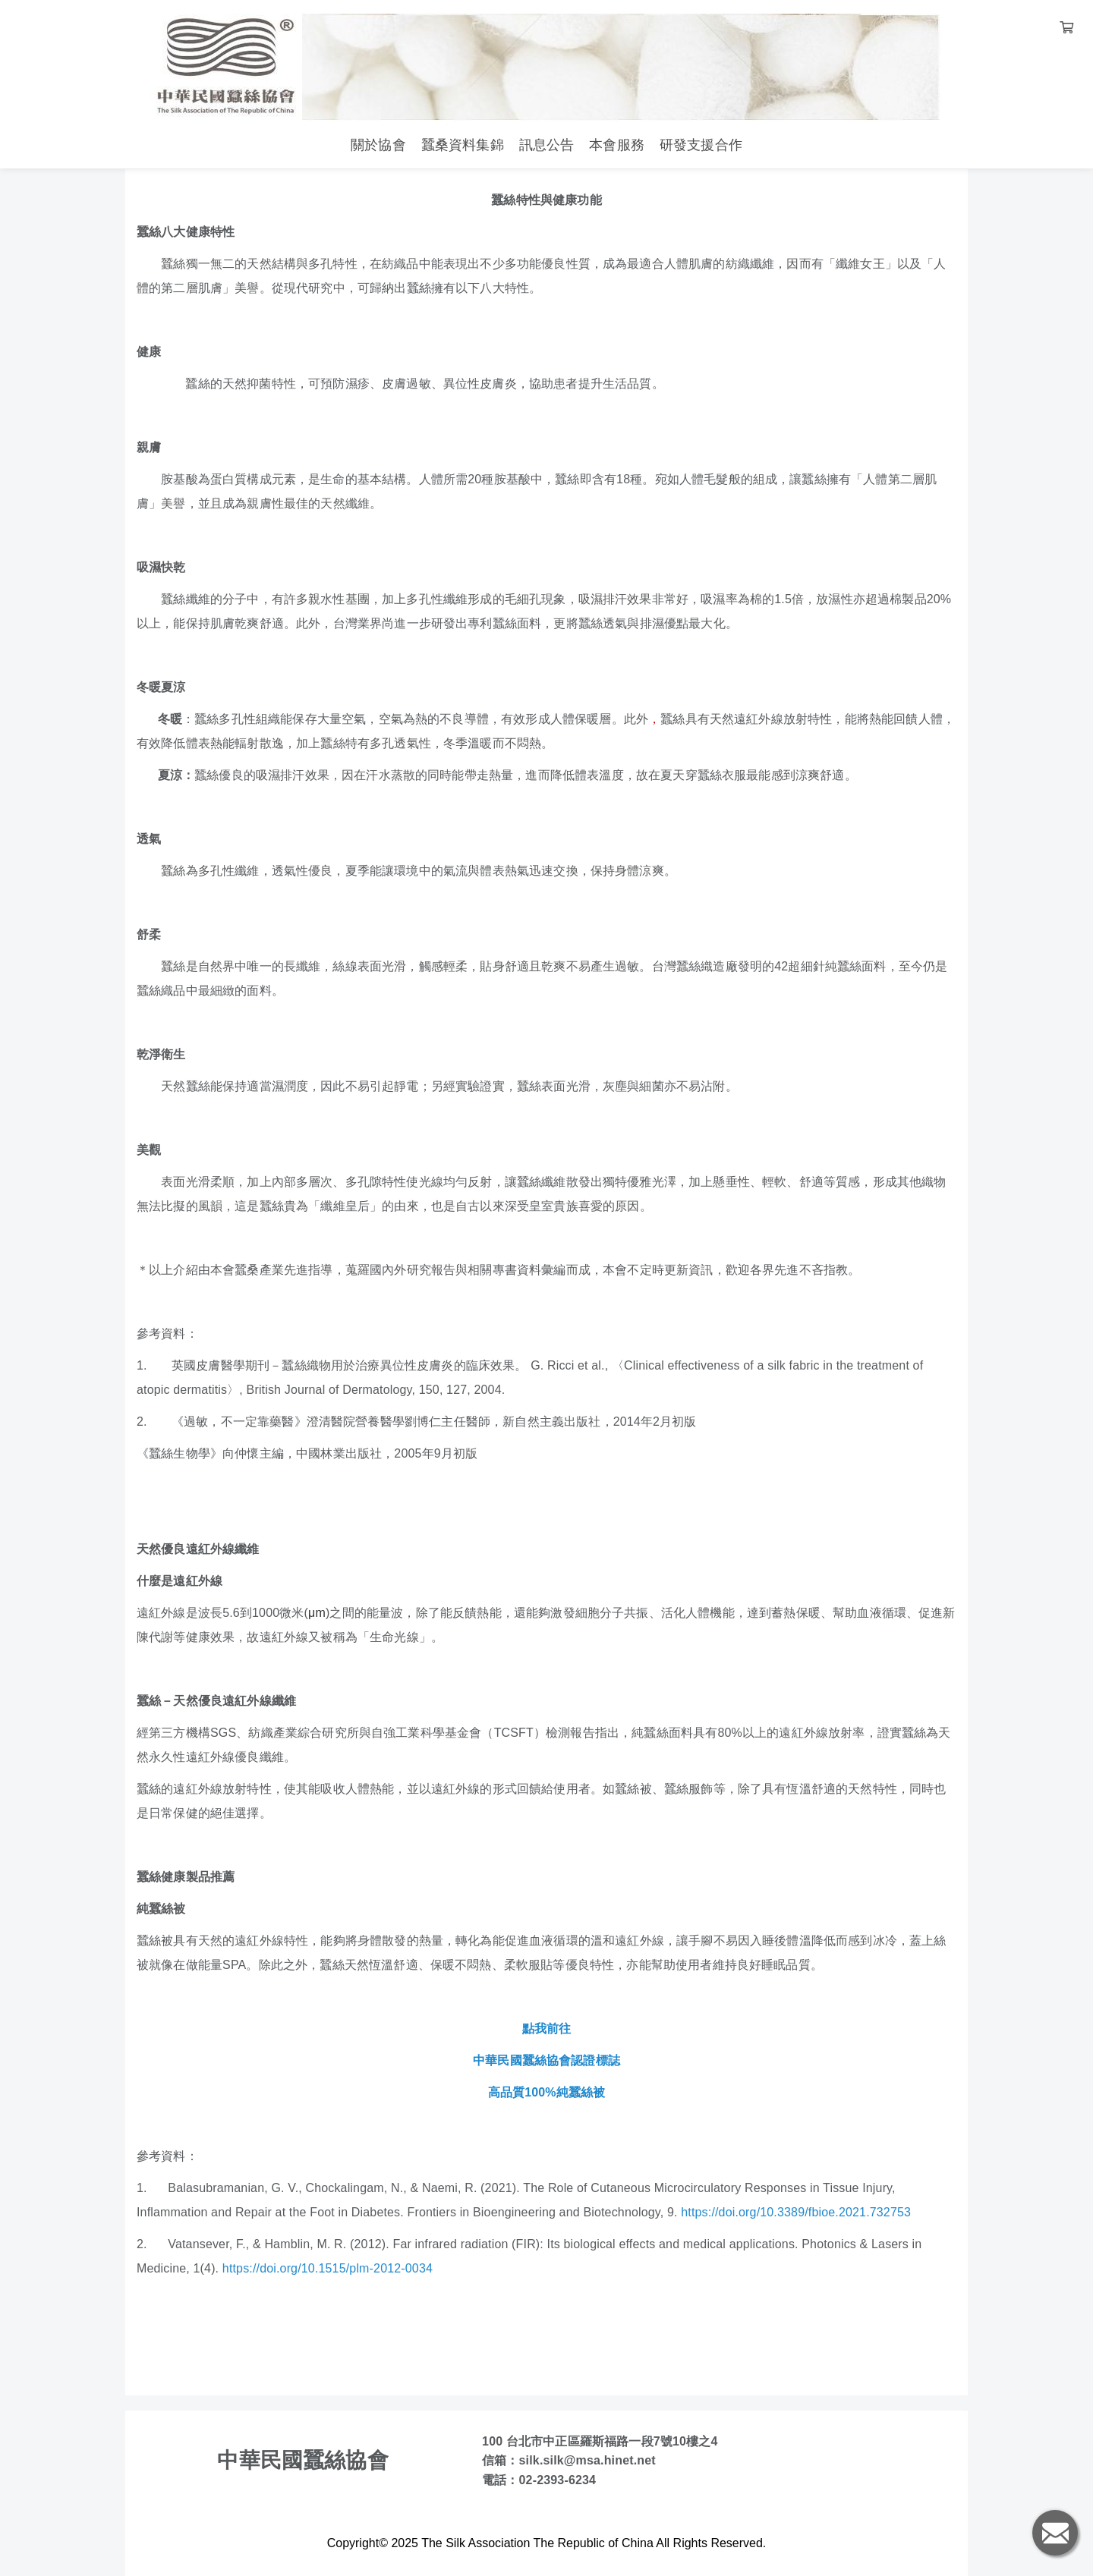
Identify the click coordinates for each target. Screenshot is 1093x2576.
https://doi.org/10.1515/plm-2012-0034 (327, 2268)
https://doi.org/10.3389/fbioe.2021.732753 (796, 2212)
